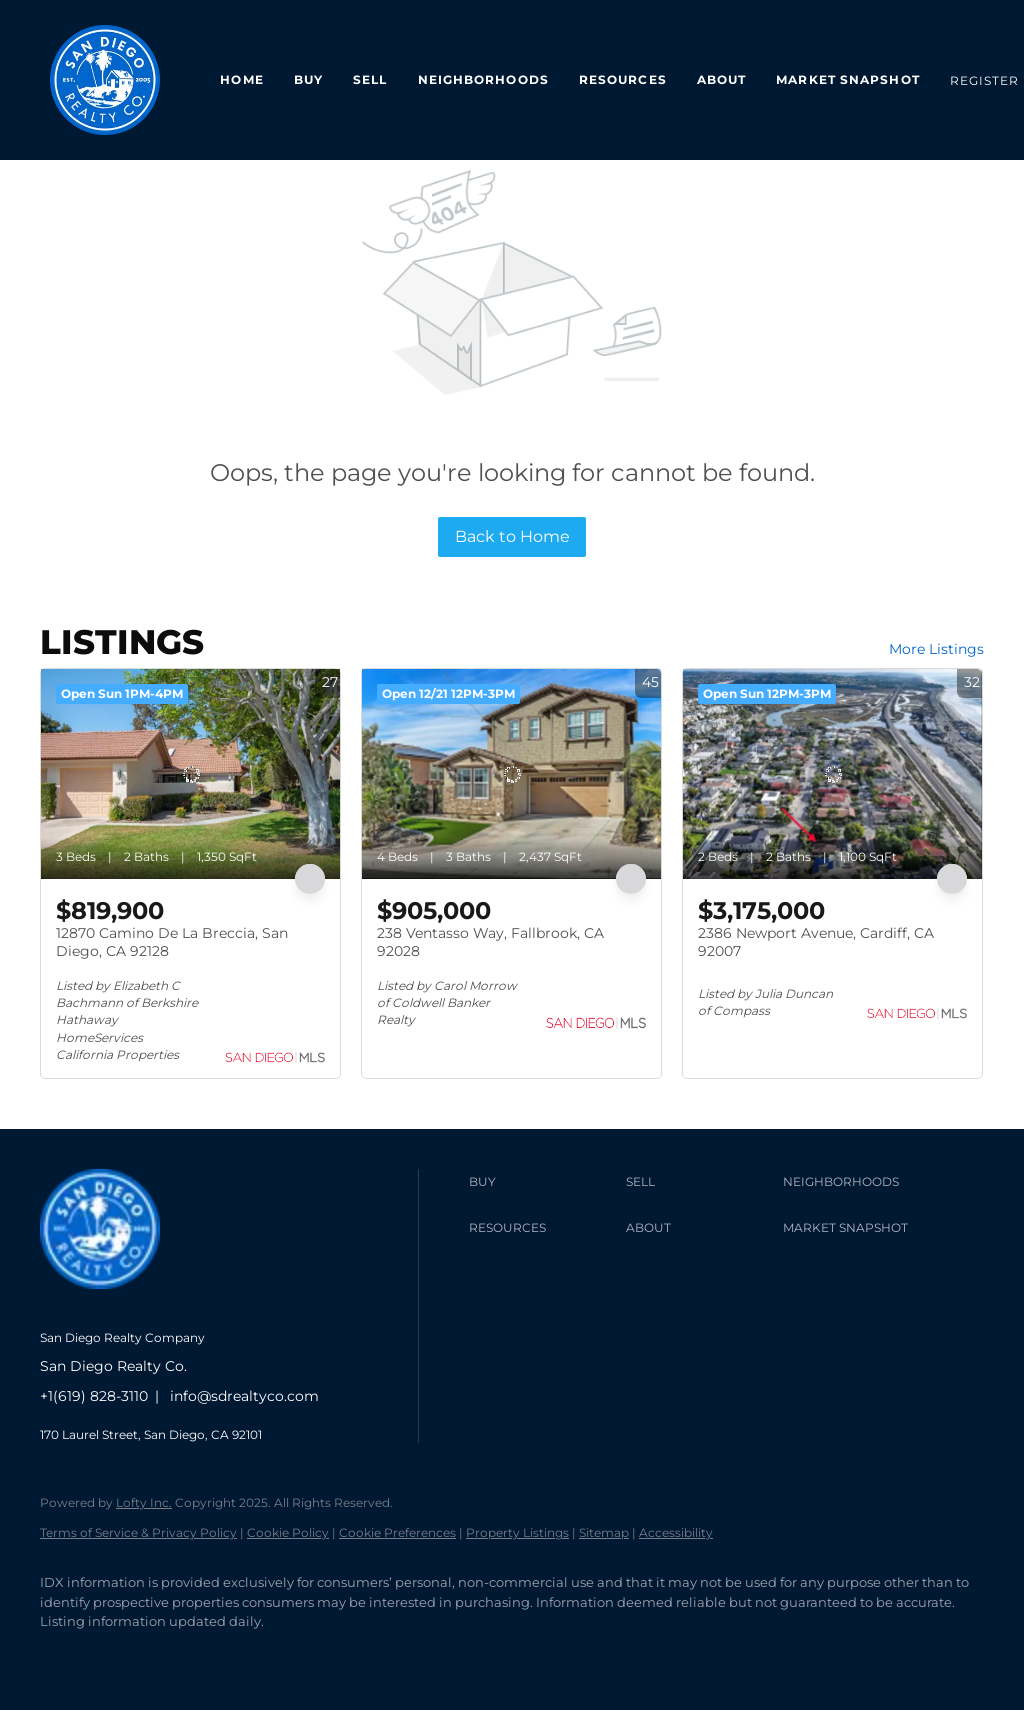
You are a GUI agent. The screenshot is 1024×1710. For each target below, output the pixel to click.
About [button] (722, 79)
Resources (623, 79)
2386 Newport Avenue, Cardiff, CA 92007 (816, 942)
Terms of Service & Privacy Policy (138, 1532)
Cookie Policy (288, 1532)
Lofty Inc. (144, 1502)
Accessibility (676, 1532)
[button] (542, 1182)
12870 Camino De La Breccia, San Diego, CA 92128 (172, 942)
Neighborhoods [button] (483, 79)
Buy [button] (308, 79)
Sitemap (604, 1532)
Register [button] (985, 80)
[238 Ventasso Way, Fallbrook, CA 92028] (511, 774)
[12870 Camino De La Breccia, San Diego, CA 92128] (190, 774)
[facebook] (64, 1656)
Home (241, 79)
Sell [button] (370, 79)
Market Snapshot (848, 79)
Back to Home (512, 536)
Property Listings (517, 1532)
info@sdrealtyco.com (244, 1396)
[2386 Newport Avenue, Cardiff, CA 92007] (832, 774)
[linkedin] (122, 1656)
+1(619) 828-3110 (94, 1396)
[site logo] (115, 1304)
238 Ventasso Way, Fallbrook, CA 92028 (490, 942)
